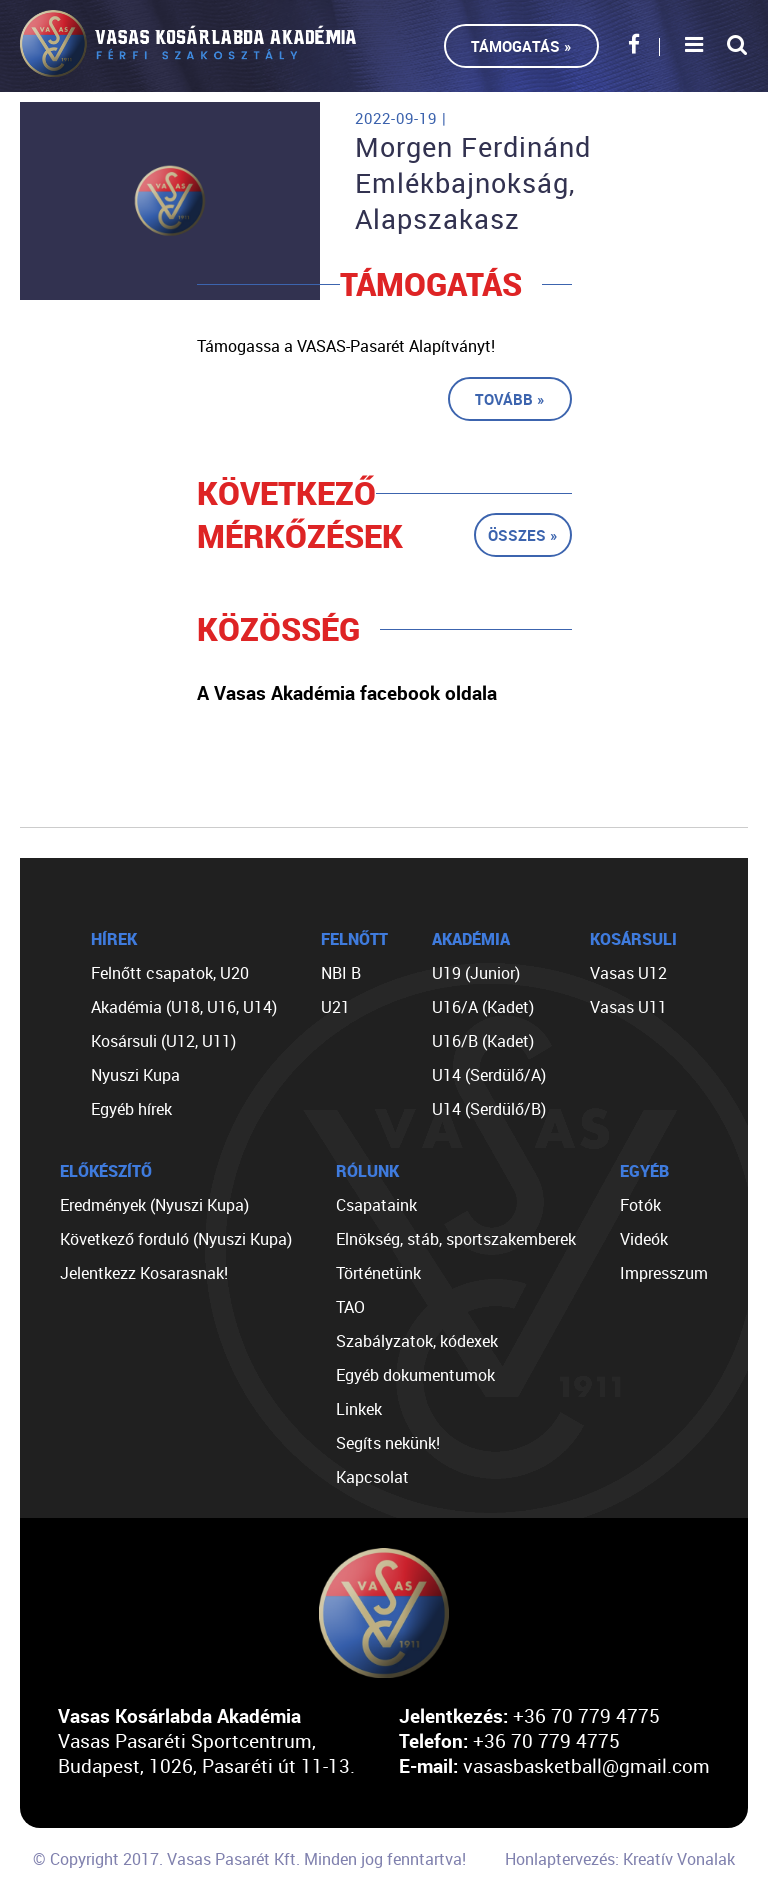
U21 (335, 1007)
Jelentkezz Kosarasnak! (144, 1273)
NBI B (341, 973)
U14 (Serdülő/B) (489, 1109)
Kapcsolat (372, 1477)
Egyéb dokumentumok (415, 1375)
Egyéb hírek (131, 1109)
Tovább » (510, 399)
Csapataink (376, 1205)
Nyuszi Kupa (135, 1075)
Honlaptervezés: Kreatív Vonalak (620, 1859)
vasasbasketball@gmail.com (586, 1765)
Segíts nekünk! (388, 1443)
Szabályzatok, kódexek (417, 1341)
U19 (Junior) (476, 973)
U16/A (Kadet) (483, 1007)
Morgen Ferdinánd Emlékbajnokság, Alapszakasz (473, 183)
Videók (644, 1239)
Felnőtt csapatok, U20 (170, 973)
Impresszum (664, 1273)
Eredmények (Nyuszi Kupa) (154, 1205)
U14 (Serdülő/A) (489, 1075)
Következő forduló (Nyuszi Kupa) (176, 1239)
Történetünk (378, 1273)
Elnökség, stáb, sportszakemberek (456, 1239)
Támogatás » (521, 46)
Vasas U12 (628, 973)
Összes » (523, 535)
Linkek (359, 1409)
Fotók (640, 1205)
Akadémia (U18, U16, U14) (184, 1007)
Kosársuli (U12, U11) (163, 1041)
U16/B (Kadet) (483, 1041)
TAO (350, 1307)
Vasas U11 (628, 1007)
